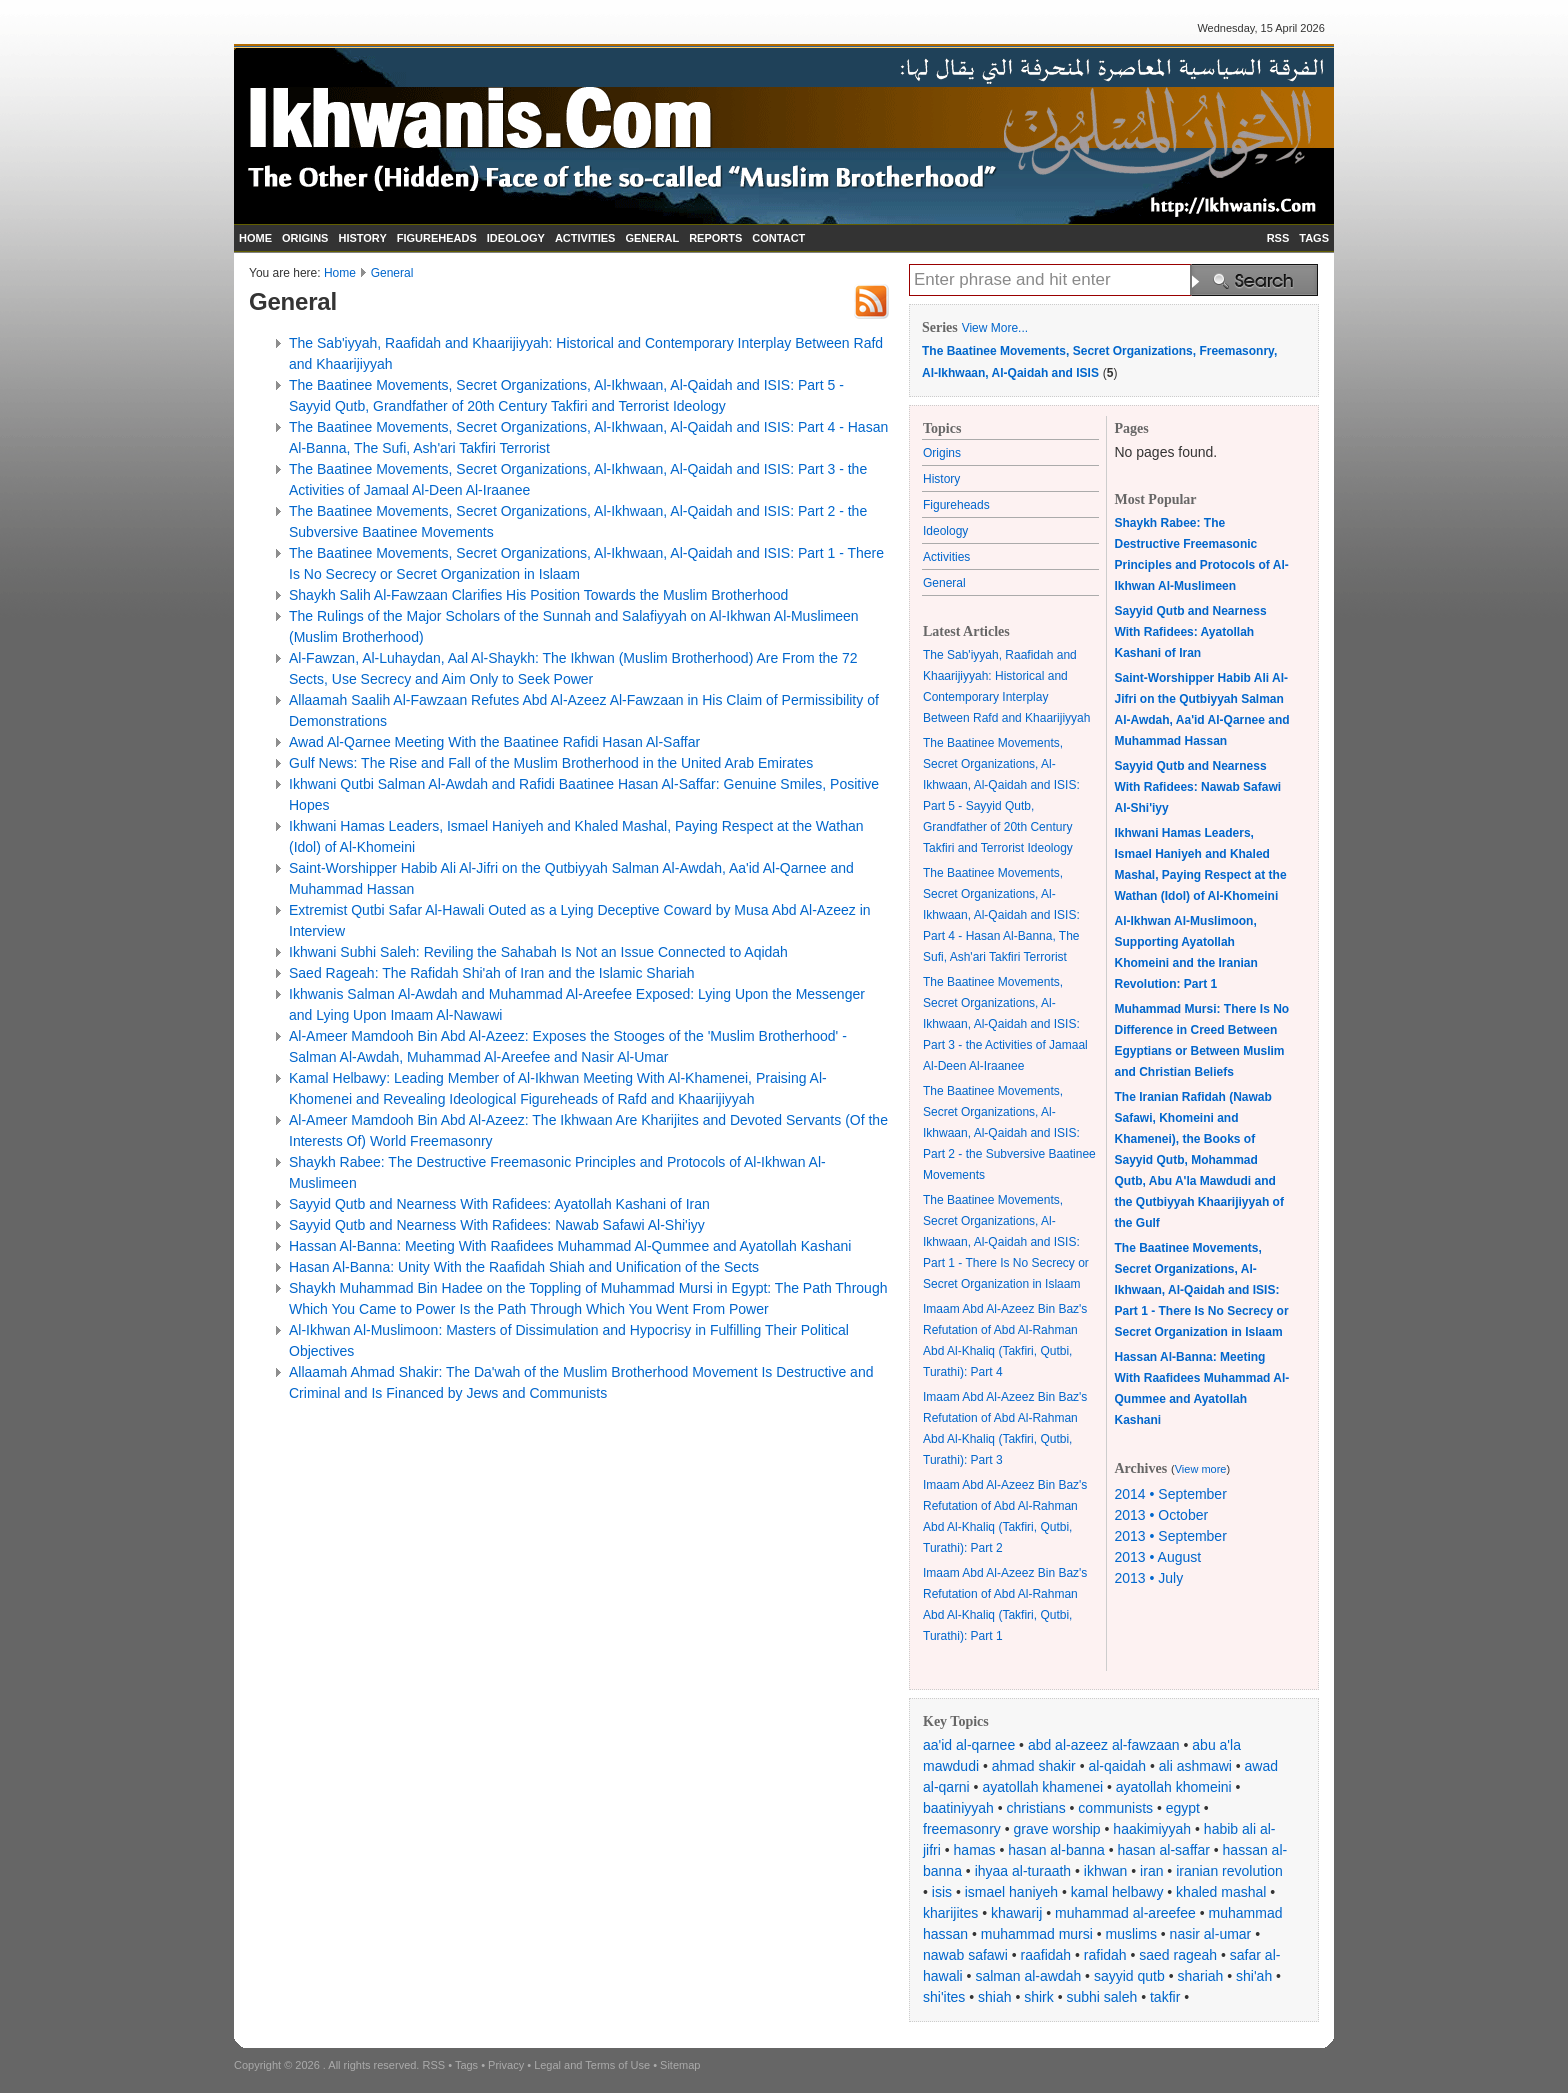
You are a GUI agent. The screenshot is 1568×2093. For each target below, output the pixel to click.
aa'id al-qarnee (969, 1745)
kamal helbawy (1117, 1892)
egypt (1183, 1808)
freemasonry (962, 1829)
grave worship (1057, 1829)
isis (942, 1892)
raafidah (1046, 1955)
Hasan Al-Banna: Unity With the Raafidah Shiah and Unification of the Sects (524, 1267)
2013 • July (1149, 1578)
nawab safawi (965, 1955)
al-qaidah (1117, 1766)
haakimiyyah (1152, 1829)
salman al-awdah (1028, 1976)
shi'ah (1254, 1976)
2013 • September (1171, 1536)
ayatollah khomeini (1174, 1787)
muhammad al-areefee (1125, 1913)
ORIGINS (305, 238)
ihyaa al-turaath (1023, 1871)
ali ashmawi (1195, 1766)
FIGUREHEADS (437, 238)
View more (1201, 1469)
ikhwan (1106, 1871)
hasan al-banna (1056, 1850)
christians (1036, 1808)
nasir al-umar (1211, 1934)
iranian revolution (1229, 1871)
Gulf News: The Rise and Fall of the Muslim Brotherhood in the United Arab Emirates (551, 763)
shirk (1039, 1997)
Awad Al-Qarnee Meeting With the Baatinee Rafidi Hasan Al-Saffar (494, 742)
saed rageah (1178, 1955)
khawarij (1016, 1913)
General (392, 273)
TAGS (1314, 238)
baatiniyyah (958, 1808)
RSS (1278, 238)
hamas (975, 1850)
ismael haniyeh (1011, 1892)
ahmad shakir (1034, 1766)
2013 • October (1162, 1515)
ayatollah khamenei (1042, 1787)
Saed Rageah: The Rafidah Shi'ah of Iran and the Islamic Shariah (492, 973)
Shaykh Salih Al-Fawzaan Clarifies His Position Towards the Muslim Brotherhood (538, 595)
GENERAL (652, 238)
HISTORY (362, 238)
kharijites (950, 1913)
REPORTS (715, 238)
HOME (255, 238)
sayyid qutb (1129, 1976)
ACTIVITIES (585, 238)
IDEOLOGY (516, 238)
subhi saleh (1101, 1997)
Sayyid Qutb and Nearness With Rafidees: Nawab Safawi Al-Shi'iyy (497, 1225)
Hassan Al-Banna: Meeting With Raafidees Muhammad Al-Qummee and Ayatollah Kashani (570, 1246)
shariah (1200, 1976)
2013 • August (1158, 1557)
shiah (994, 1997)
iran (1151, 1871)
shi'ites (944, 1997)
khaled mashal (1221, 1892)
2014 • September (1171, 1494)
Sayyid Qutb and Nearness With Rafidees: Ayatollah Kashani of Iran (499, 1204)
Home (340, 273)
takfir (1165, 1997)
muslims (1131, 1934)
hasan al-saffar (1164, 1850)
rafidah (1105, 1955)
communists (1115, 1808)
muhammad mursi (1037, 1934)
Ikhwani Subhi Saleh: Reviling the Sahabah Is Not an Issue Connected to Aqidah (538, 952)
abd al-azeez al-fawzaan (1104, 1745)
